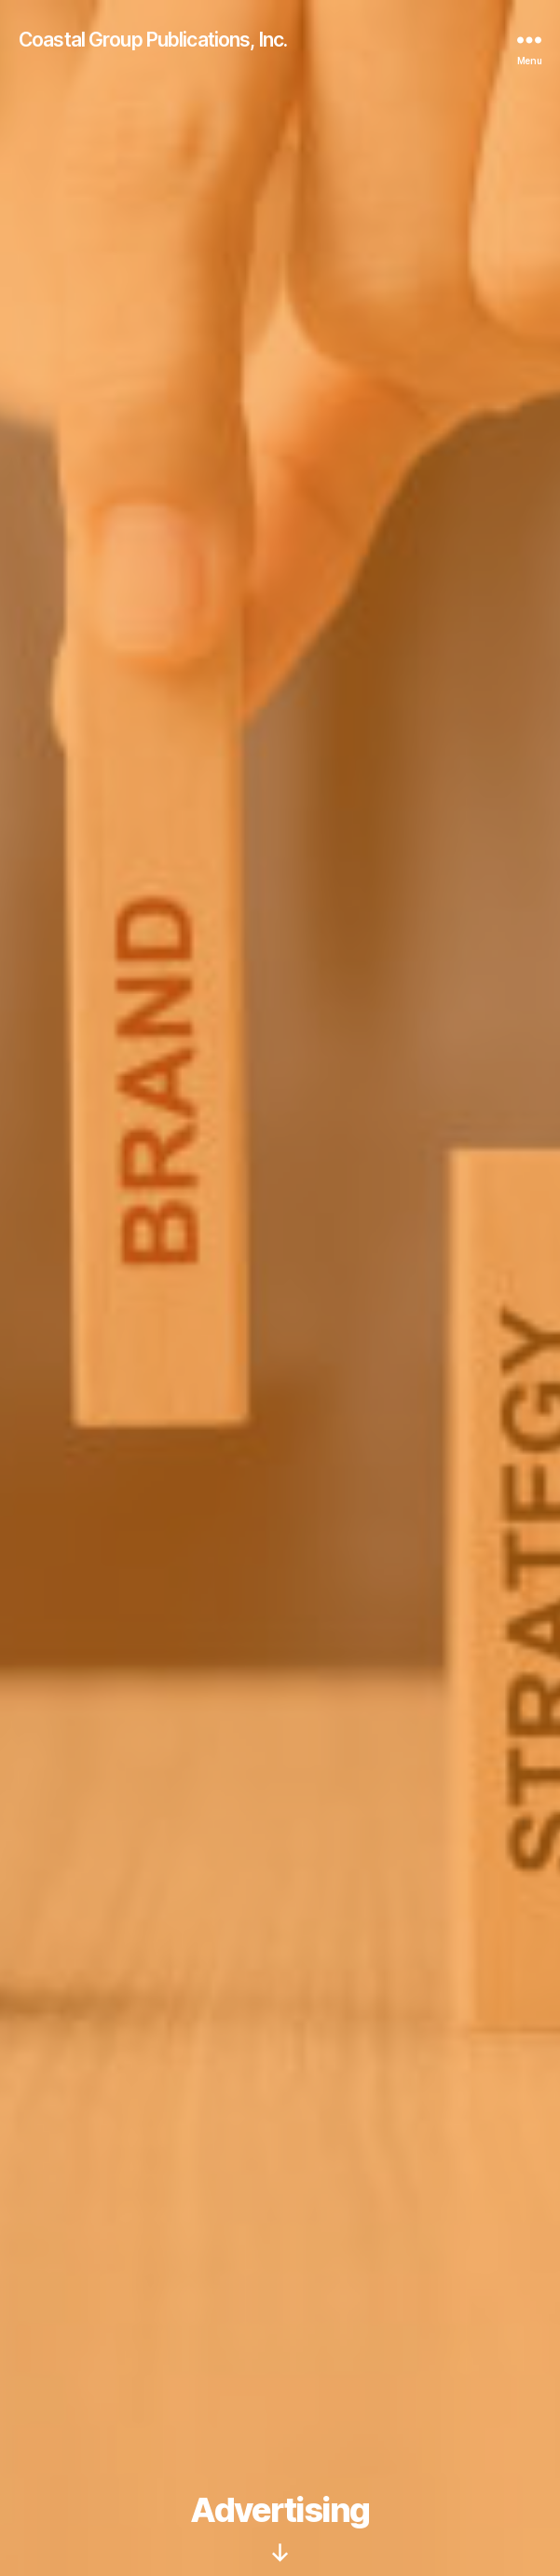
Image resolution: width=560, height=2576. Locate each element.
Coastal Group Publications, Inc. (153, 39)
